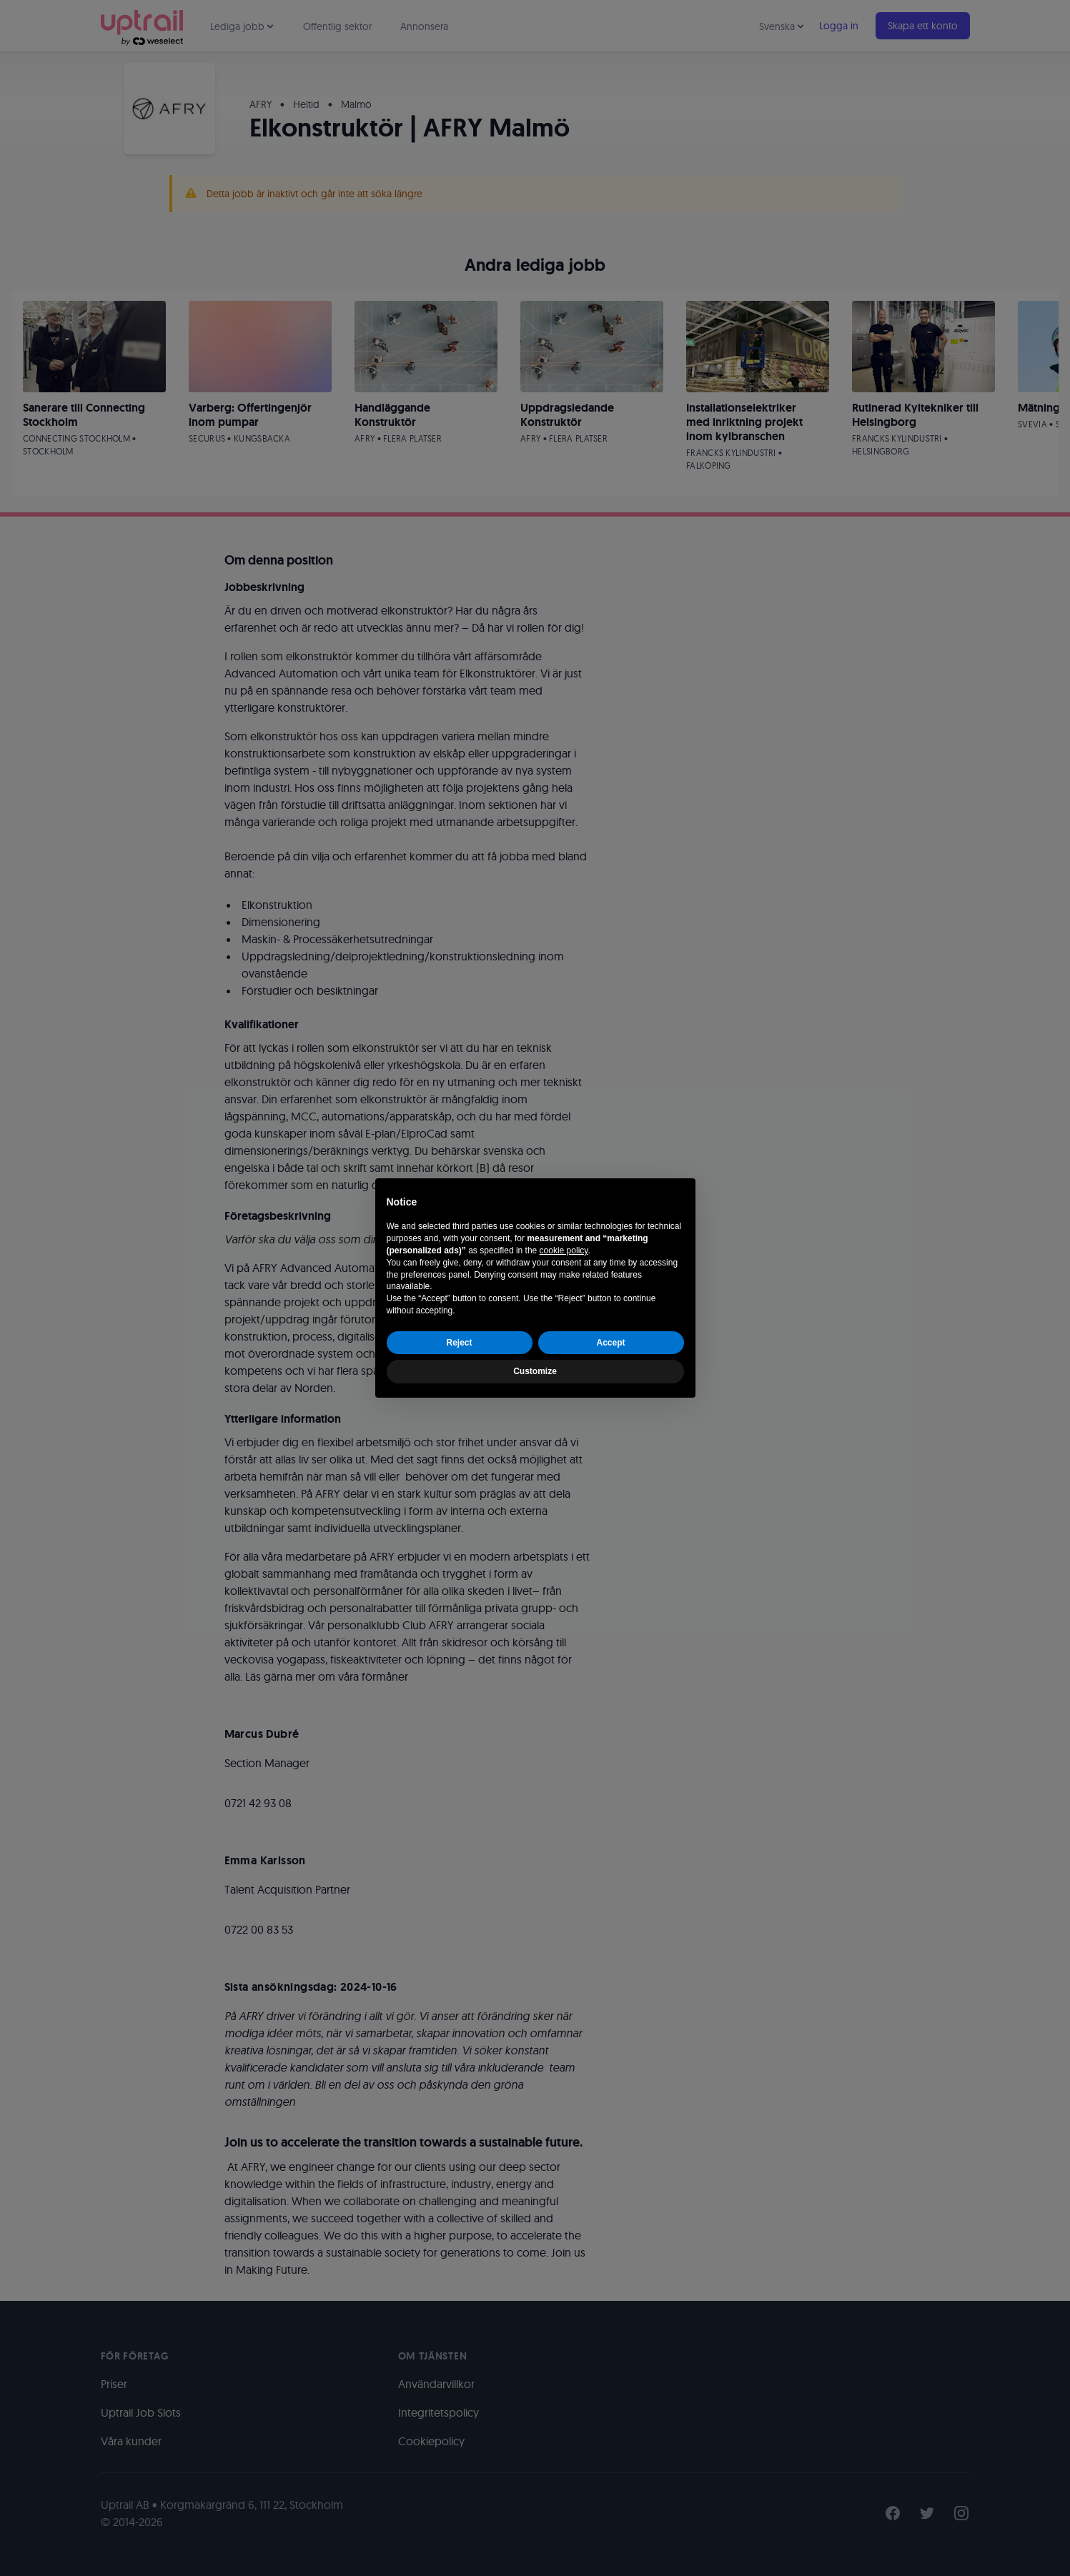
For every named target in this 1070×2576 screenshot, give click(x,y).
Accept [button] (610, 1343)
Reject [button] (459, 1343)
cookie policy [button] (564, 1250)
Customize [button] (535, 1371)
